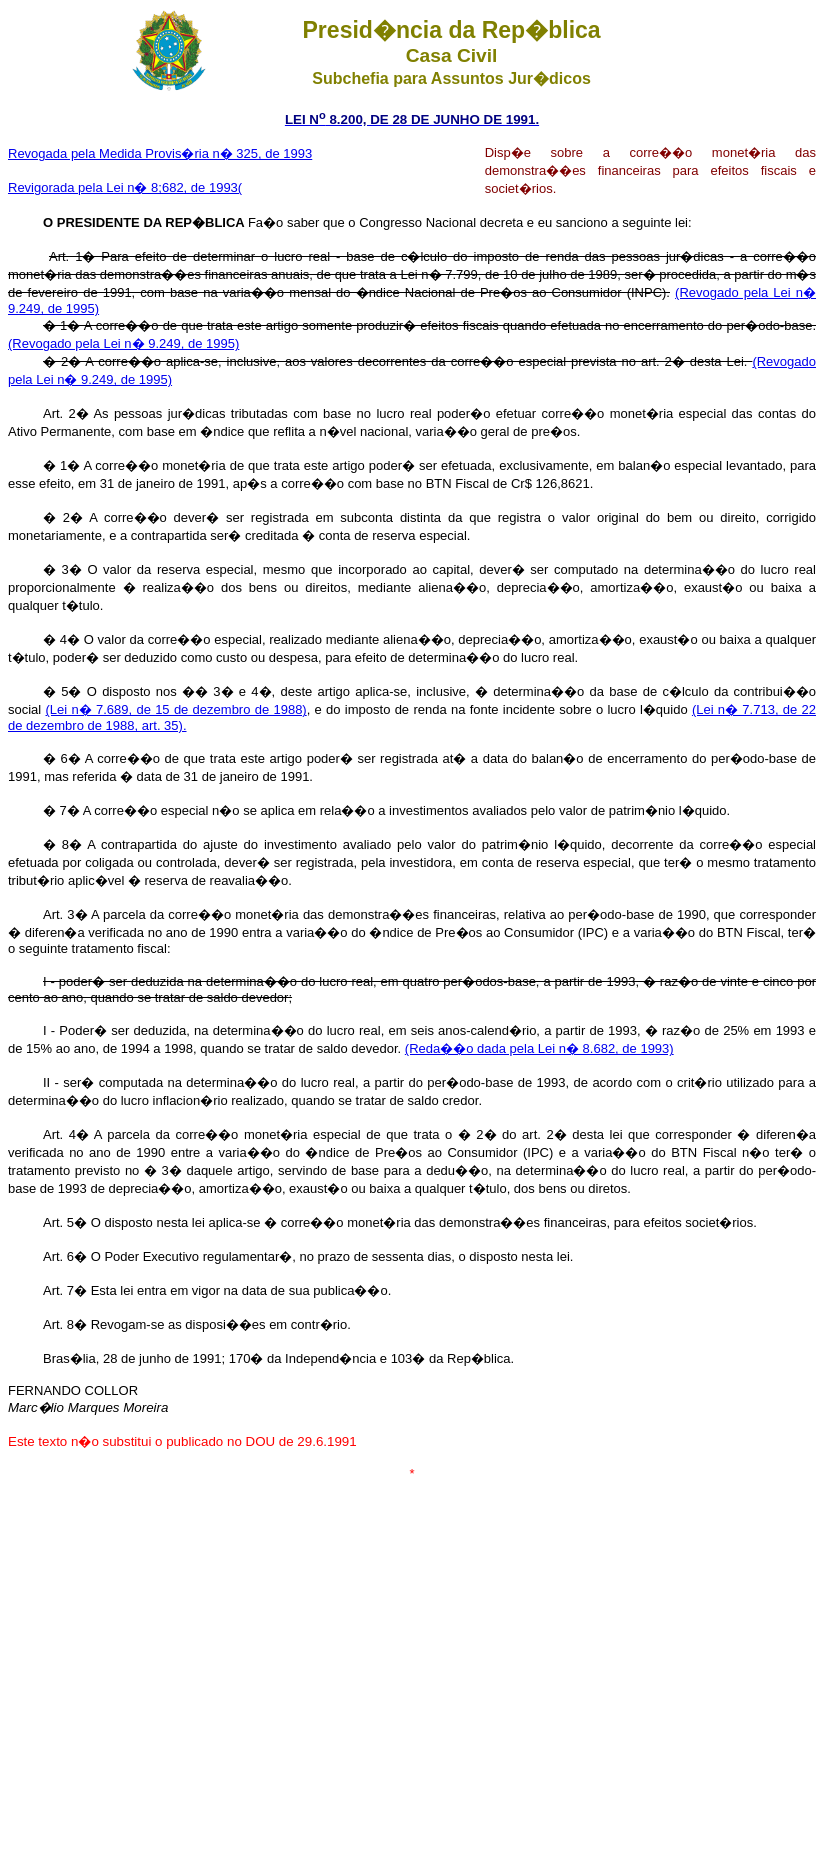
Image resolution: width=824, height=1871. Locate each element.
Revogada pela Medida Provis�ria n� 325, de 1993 (160, 153)
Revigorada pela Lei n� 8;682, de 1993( (125, 187)
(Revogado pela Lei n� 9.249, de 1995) (123, 343)
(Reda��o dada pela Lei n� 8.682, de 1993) (539, 1048)
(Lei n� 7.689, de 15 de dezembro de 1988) (176, 709)
